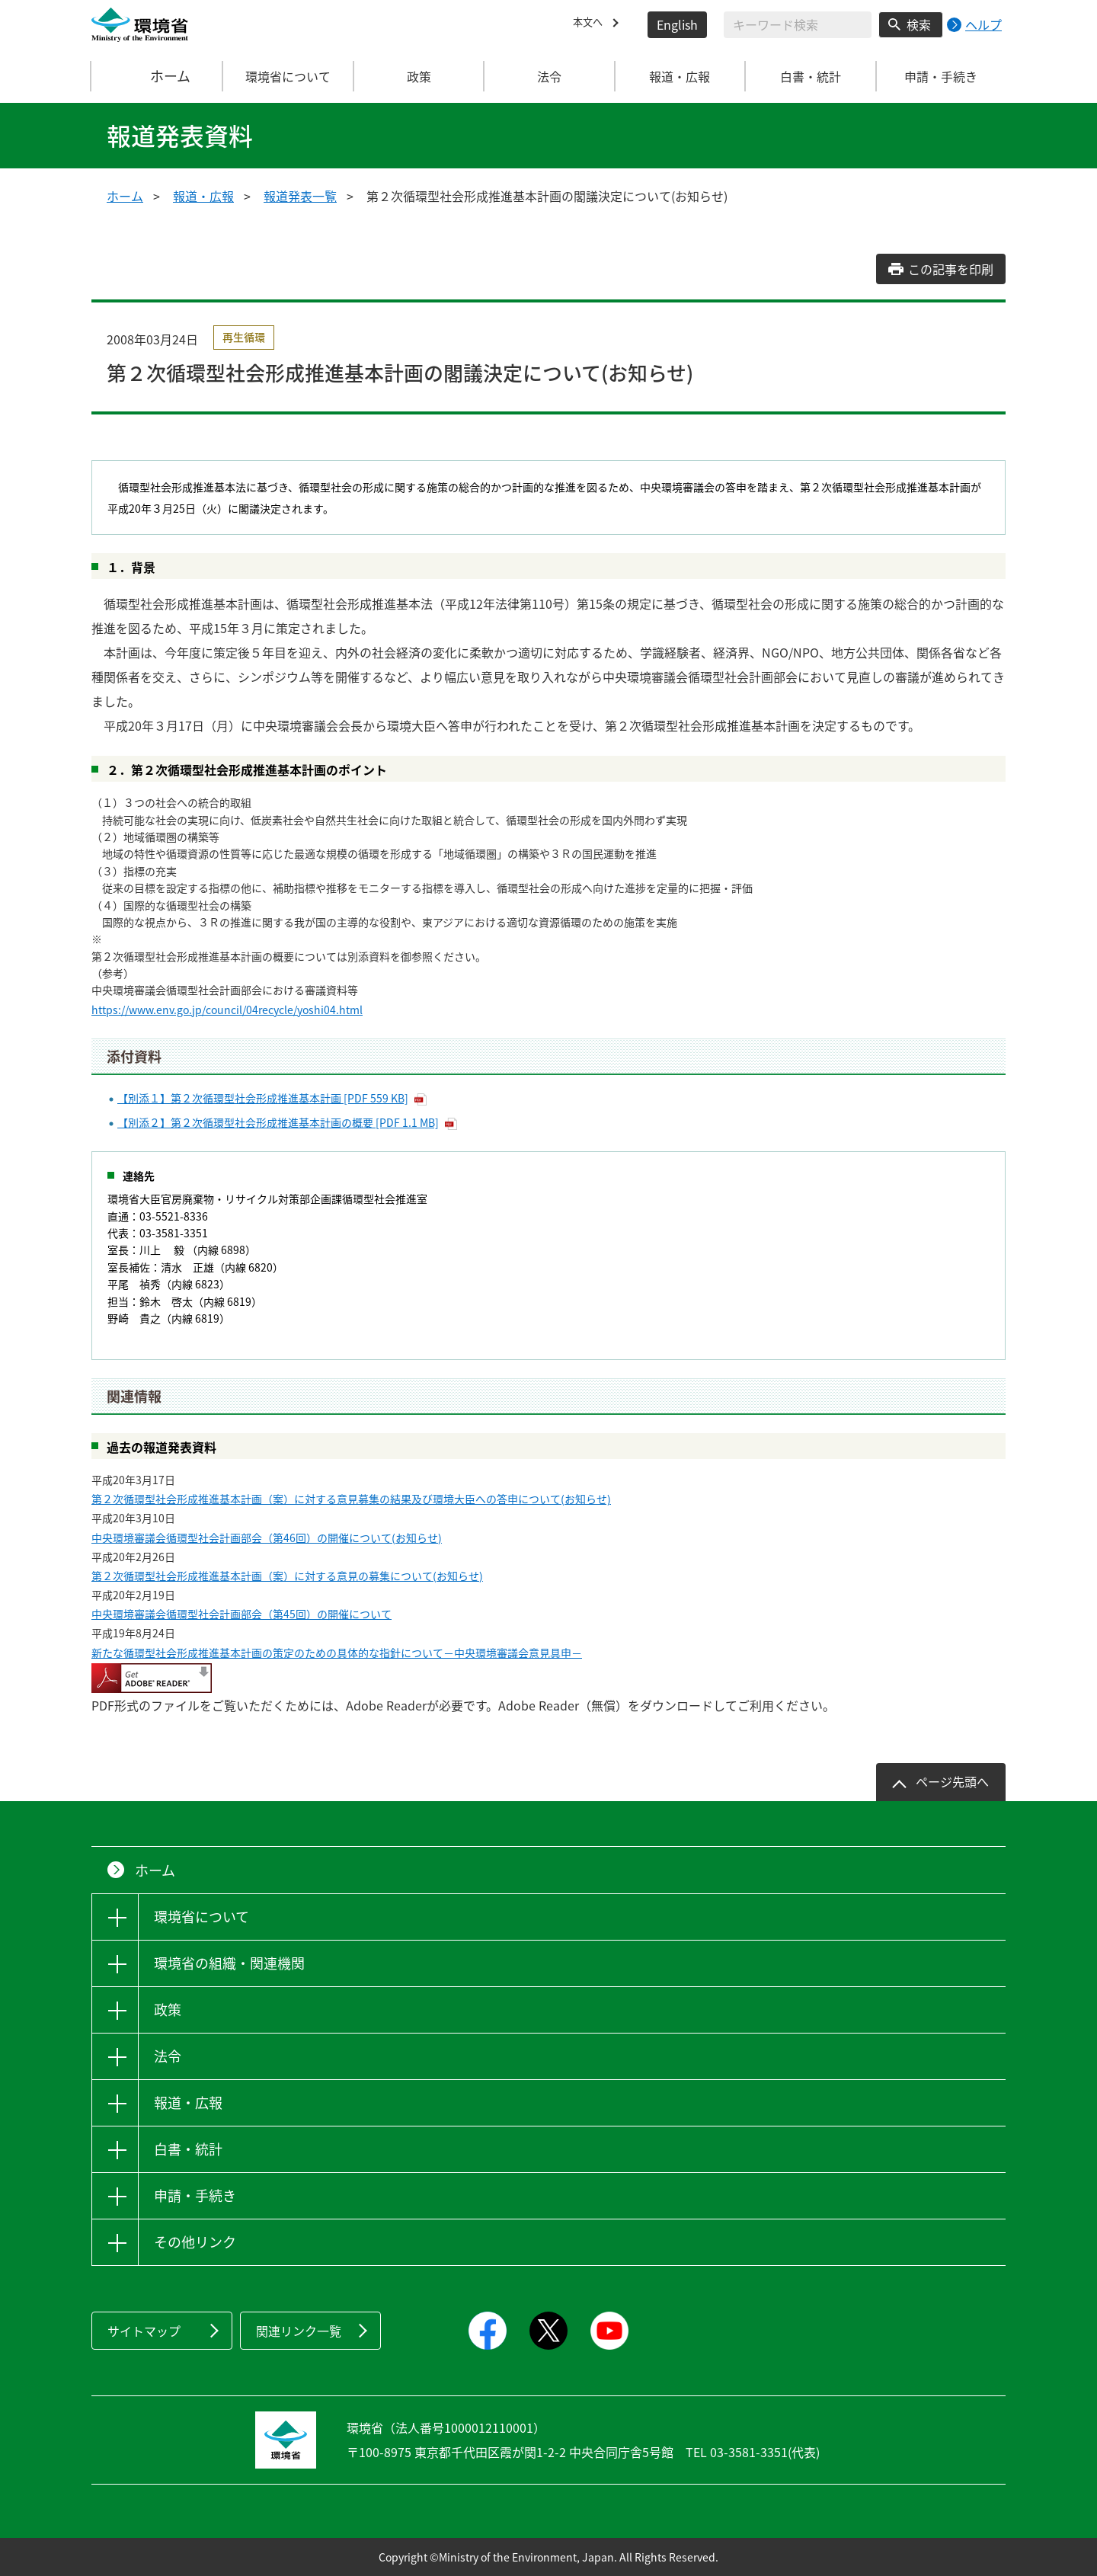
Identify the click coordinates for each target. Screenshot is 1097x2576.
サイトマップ (144, 2331)
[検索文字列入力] (798, 24)
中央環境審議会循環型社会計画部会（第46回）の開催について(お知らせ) (266, 1537)
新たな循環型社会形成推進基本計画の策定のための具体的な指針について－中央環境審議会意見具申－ (336, 1652)
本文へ (591, 24)
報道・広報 (203, 196)
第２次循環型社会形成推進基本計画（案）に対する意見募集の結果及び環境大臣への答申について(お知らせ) (351, 1498)
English (677, 24)
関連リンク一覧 (298, 2331)
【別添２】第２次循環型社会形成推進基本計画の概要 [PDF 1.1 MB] (278, 1122)
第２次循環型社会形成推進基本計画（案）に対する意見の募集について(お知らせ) (287, 1575)
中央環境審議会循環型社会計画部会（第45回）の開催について (241, 1613)
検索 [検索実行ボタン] (919, 24)
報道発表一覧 (300, 196)
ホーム (157, 76)
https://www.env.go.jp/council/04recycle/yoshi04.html (227, 1009)
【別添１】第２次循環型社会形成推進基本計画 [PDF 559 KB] (262, 1098)
